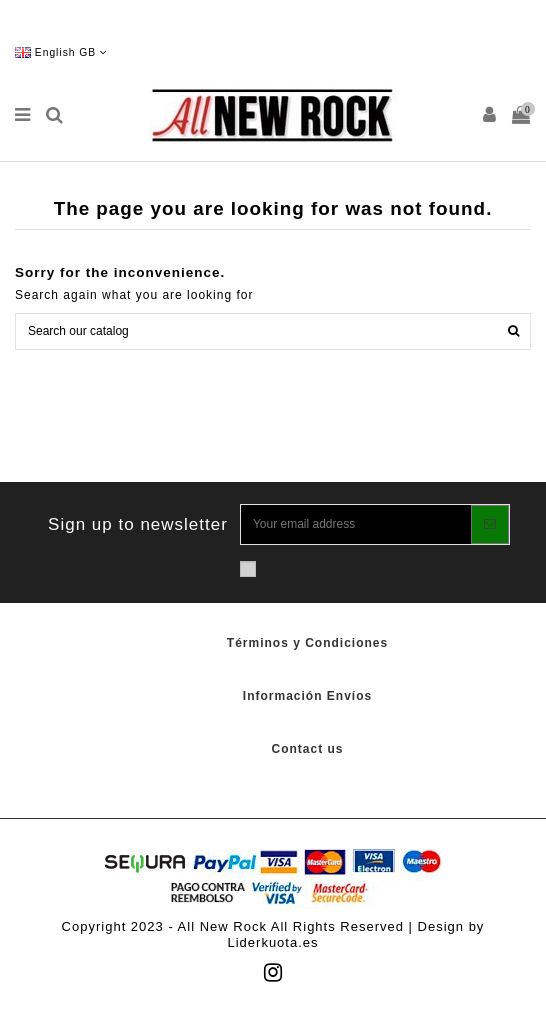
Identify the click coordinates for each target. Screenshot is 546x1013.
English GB (61, 52)
